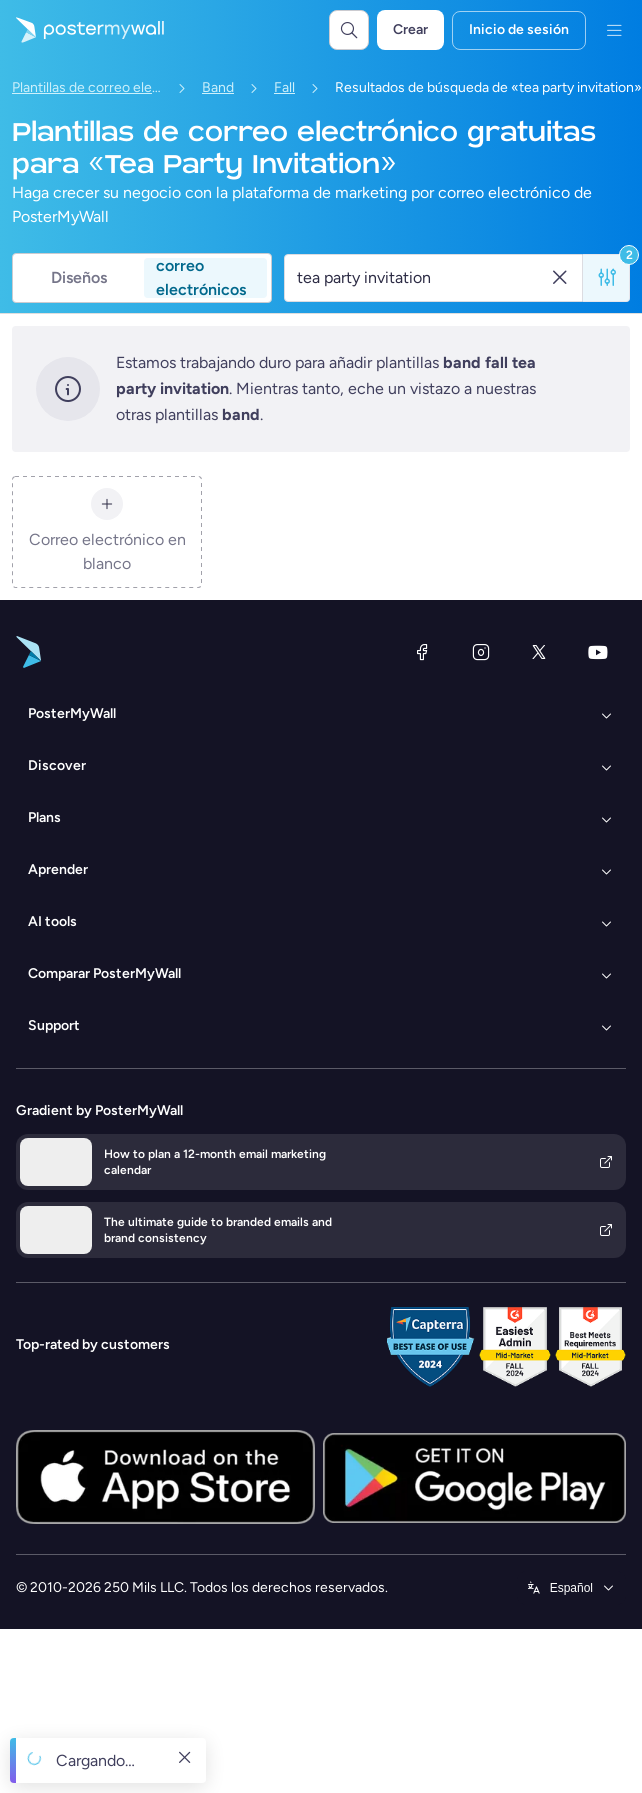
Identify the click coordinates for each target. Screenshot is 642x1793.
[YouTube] (598, 652)
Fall (284, 87)
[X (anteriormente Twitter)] (539, 652)
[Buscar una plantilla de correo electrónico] (422, 278)
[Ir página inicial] (82, 30)
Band (218, 87)
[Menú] (614, 30)
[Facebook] (422, 652)
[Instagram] (481, 652)
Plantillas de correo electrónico (87, 87)
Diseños (79, 277)
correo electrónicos (201, 278)
